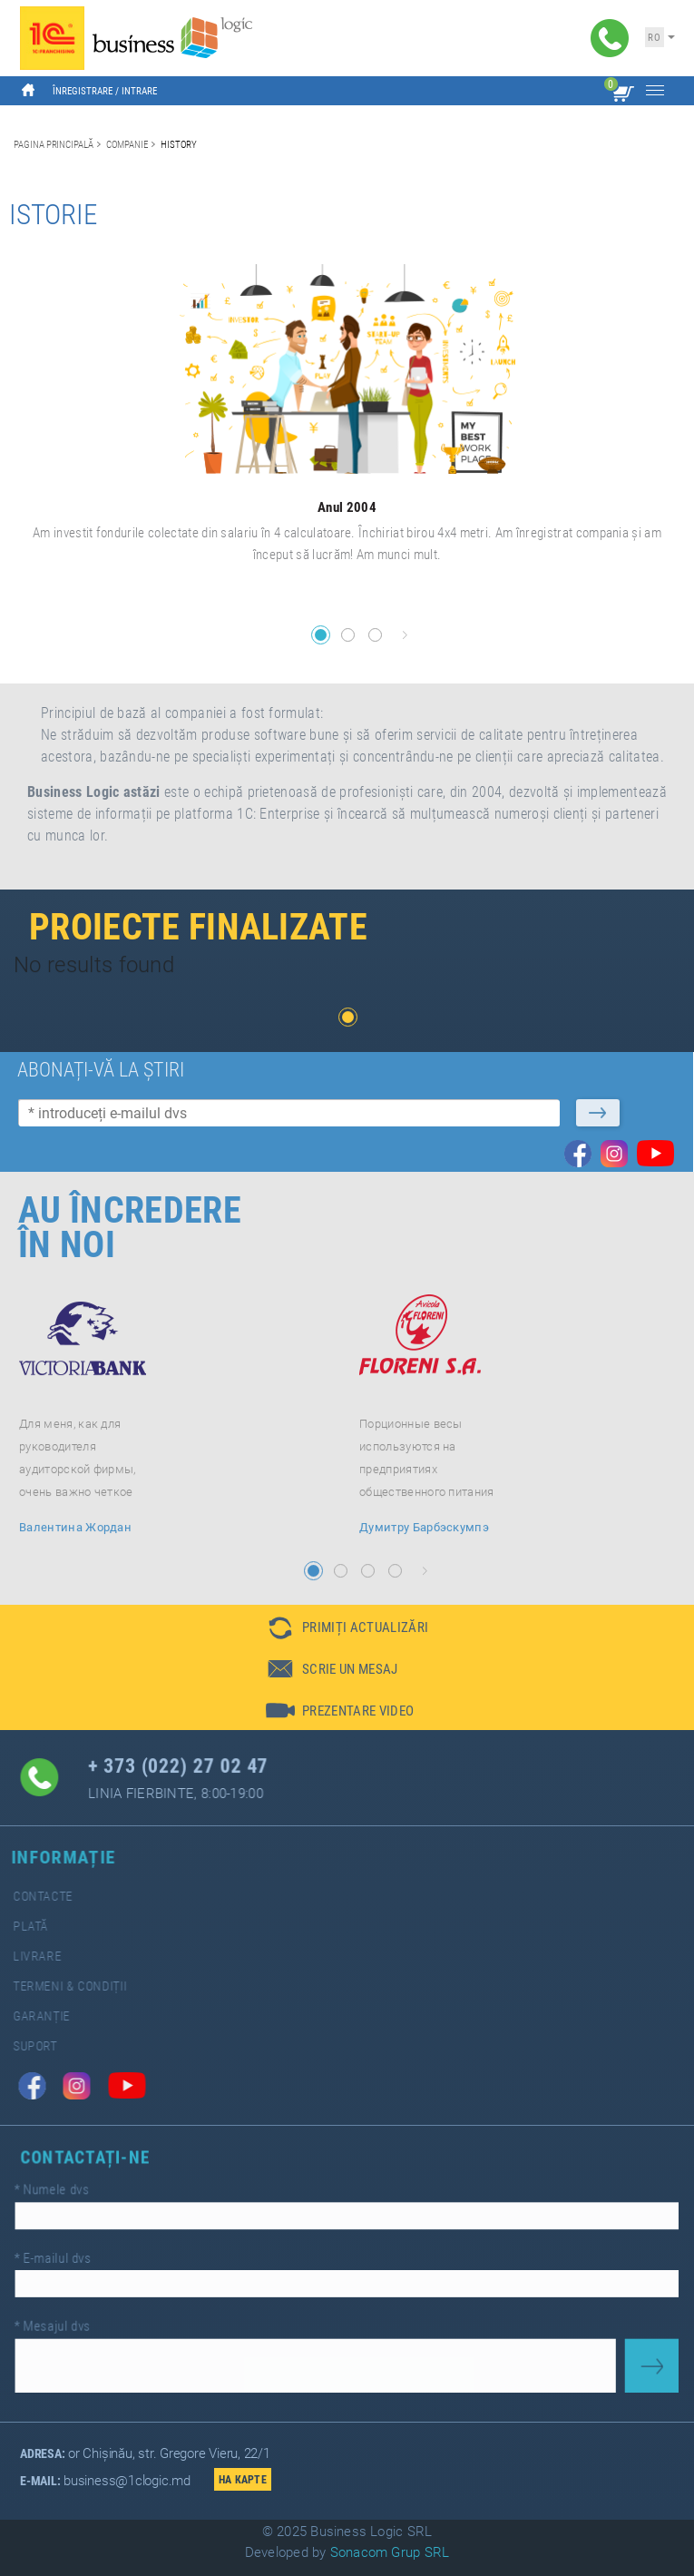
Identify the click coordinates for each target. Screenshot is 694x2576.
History (179, 144)
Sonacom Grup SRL (390, 2552)
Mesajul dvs (78, 2319)
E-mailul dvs (79, 2258)
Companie (127, 144)
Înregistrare (82, 91)
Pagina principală (53, 144)
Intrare (139, 91)
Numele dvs (78, 2196)
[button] (320, 634)
